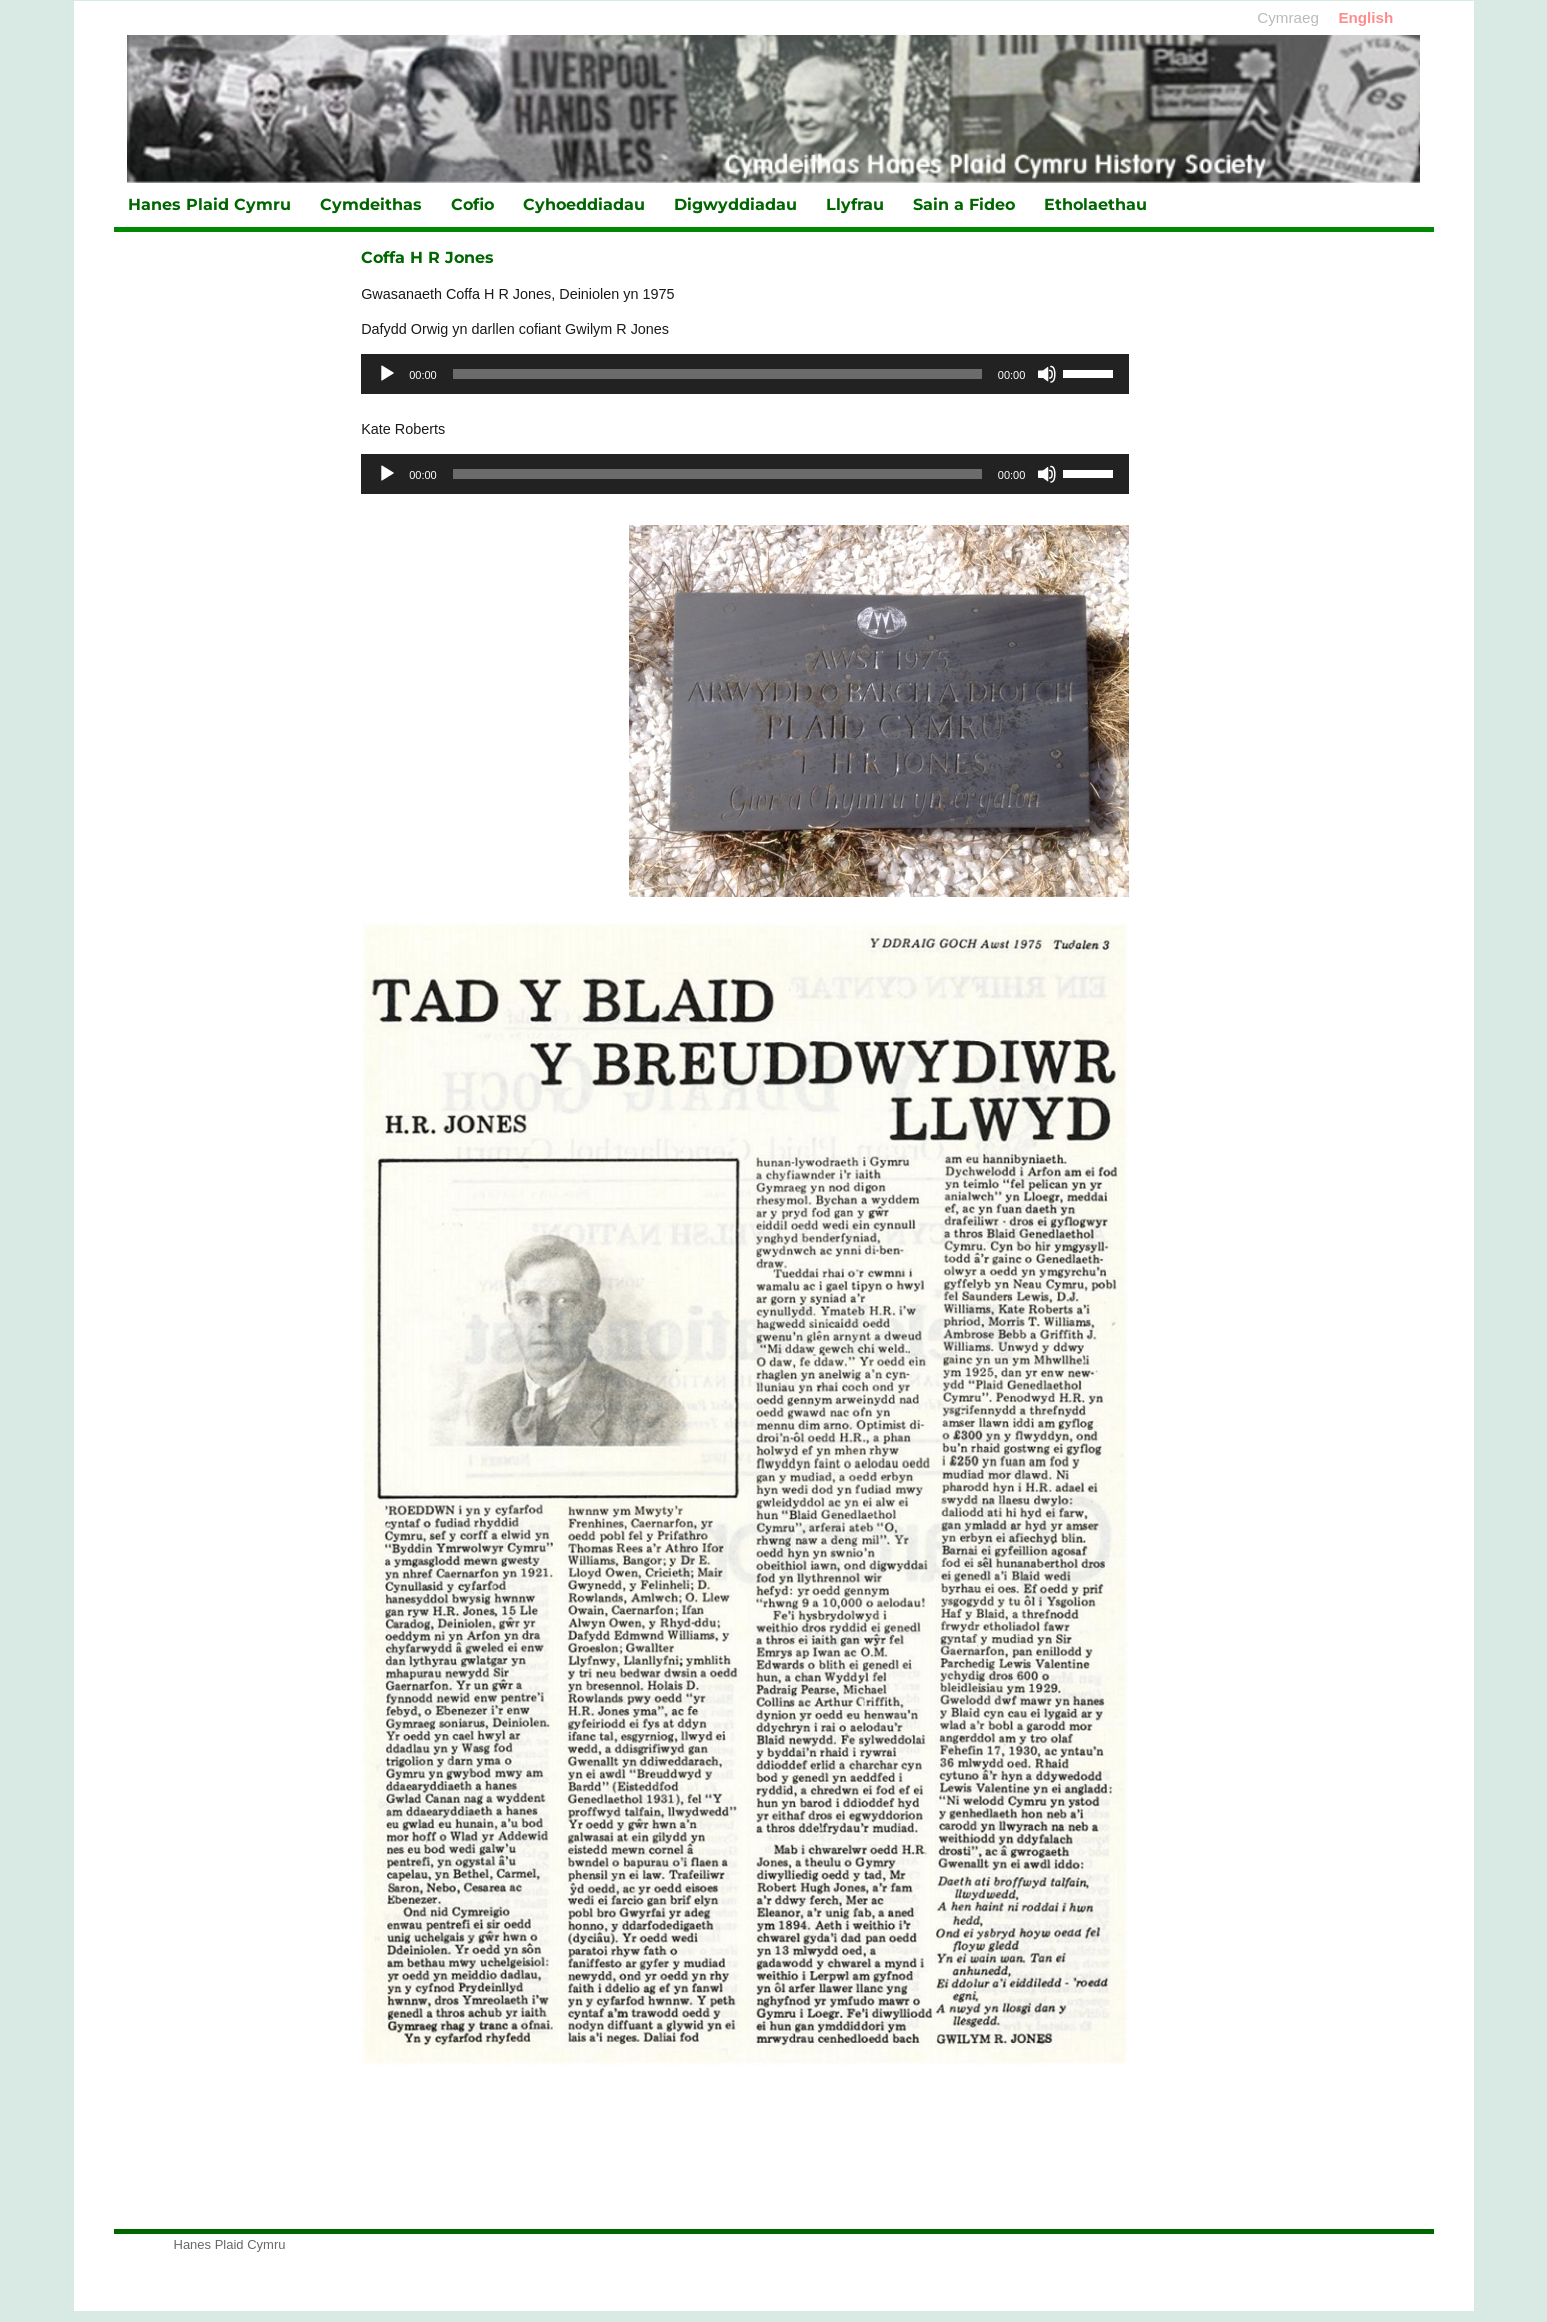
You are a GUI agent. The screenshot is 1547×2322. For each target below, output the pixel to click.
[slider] (717, 374)
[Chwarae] (387, 374)
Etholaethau (1095, 204)
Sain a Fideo (964, 204)
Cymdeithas (371, 204)
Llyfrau (855, 204)
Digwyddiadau (735, 204)
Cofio (472, 204)
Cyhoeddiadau (584, 204)
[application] (745, 374)
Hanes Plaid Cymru (209, 204)
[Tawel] (1047, 374)
